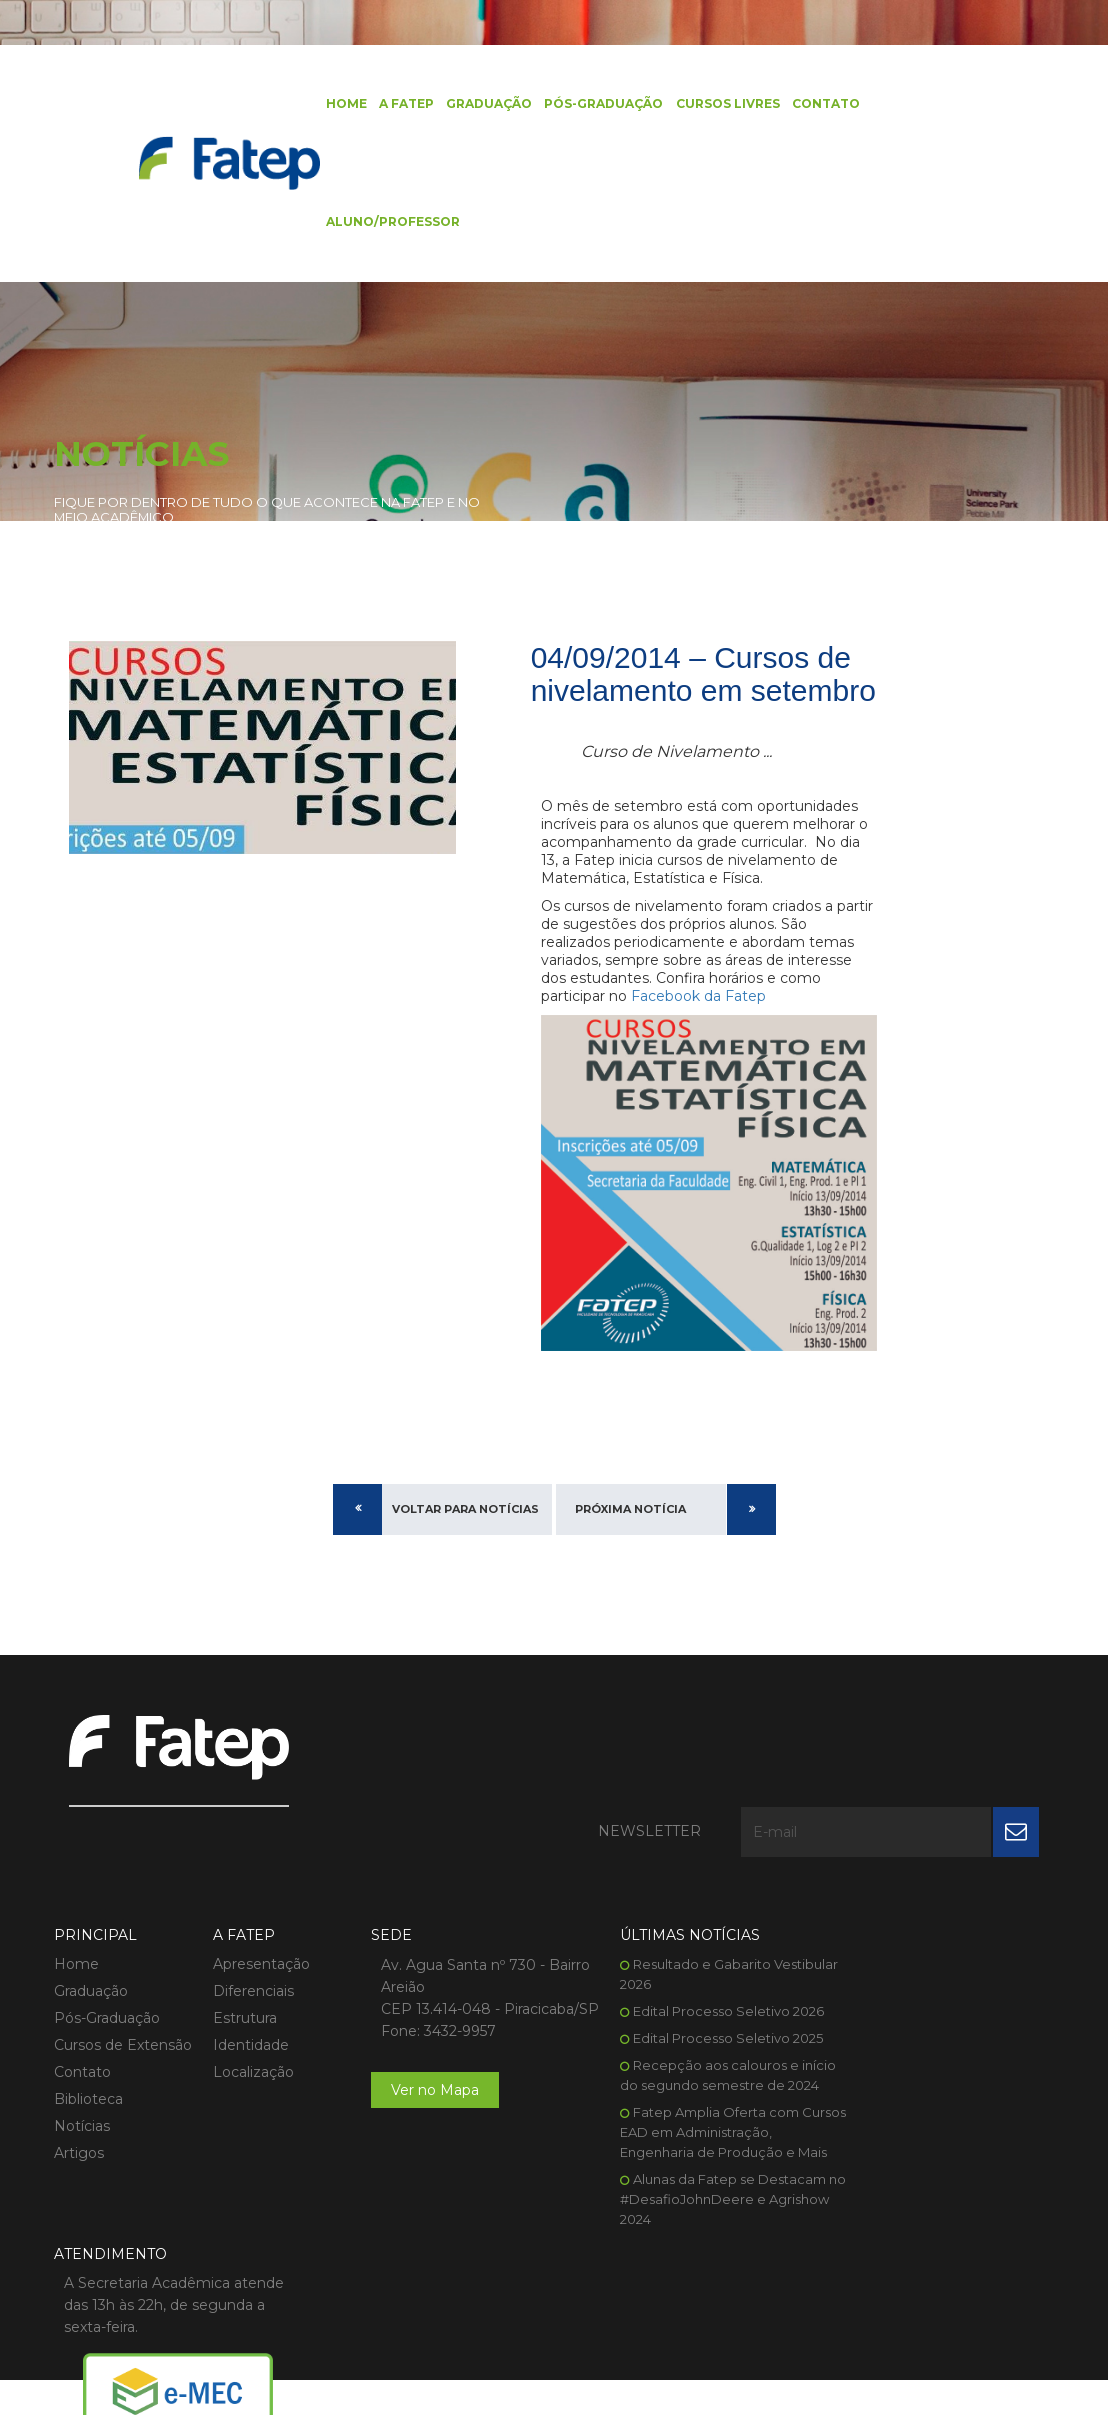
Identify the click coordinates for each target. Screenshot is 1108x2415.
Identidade (242, 1976)
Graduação (481, 104)
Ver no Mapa (418, 2043)
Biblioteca (88, 2030)
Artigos (79, 2084)
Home (338, 104)
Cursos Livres (719, 104)
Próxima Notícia (630, 1532)
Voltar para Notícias (465, 1532)
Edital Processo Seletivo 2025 (692, 1969)
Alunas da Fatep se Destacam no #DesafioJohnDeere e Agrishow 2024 (687, 2150)
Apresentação (252, 1895)
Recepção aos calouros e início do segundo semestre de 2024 (685, 2016)
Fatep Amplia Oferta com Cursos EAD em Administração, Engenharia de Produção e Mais (687, 2083)
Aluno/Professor (385, 224)
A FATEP (398, 104)
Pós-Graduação (595, 104)
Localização (244, 2003)
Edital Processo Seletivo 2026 (692, 1942)
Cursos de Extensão (123, 1976)
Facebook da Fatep (698, 1033)
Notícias (82, 2057)
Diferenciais (244, 1922)
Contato (817, 104)
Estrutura (236, 1949)
